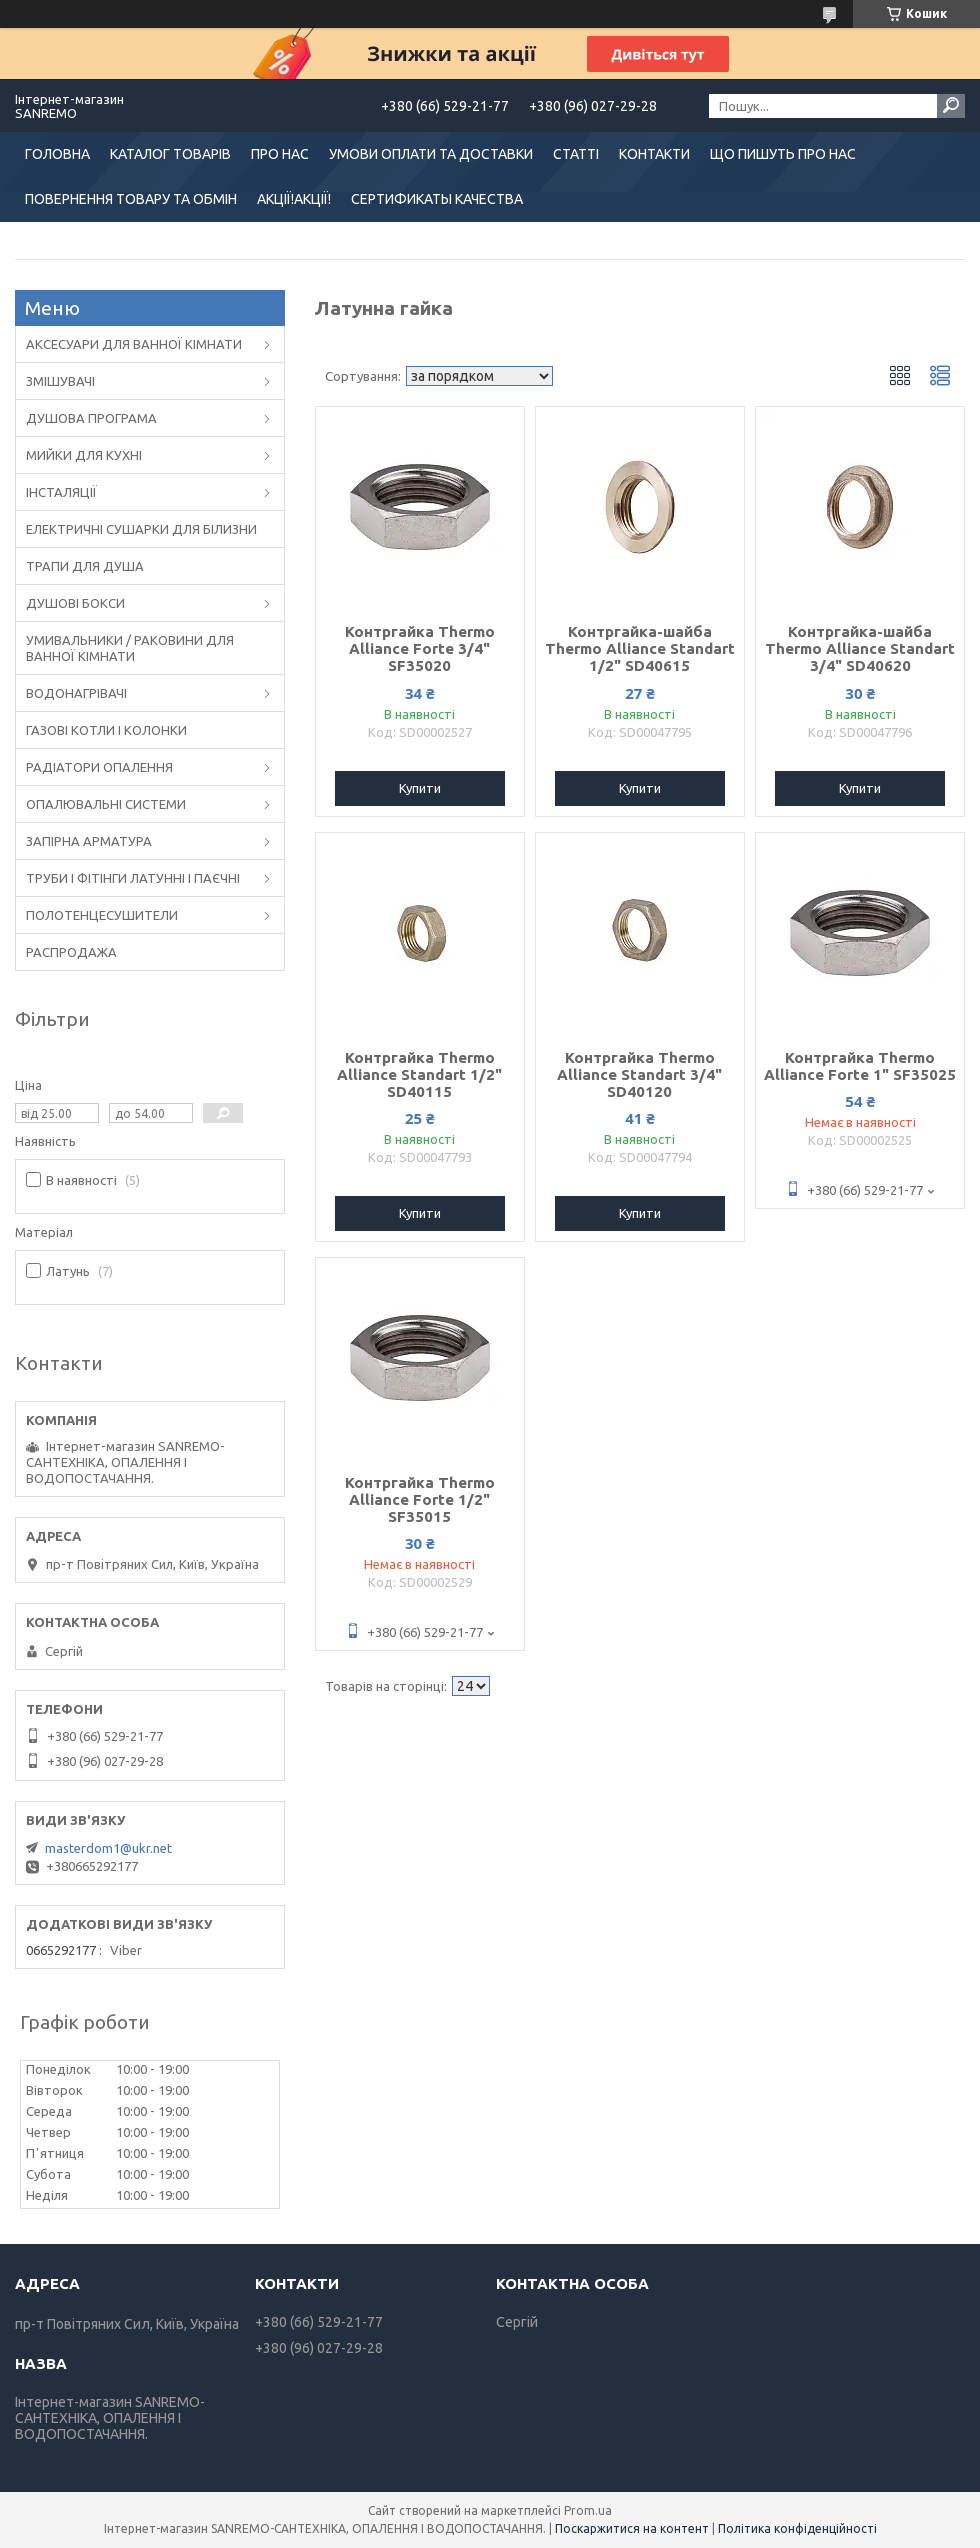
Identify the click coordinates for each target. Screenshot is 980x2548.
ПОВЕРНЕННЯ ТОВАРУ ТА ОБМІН (131, 199)
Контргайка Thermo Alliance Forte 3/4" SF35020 (420, 648)
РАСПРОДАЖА (71, 952)
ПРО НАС (280, 154)
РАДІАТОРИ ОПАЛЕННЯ (99, 767)
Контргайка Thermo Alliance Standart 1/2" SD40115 (419, 1074)
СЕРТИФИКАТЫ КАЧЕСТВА (437, 199)
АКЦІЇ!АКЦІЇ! (294, 199)
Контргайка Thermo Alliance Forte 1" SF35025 (860, 1066)
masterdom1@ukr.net (108, 1848)
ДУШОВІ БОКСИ (75, 603)
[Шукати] (951, 106)
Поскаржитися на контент (632, 2528)
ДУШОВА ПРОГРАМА (91, 418)
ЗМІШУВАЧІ (60, 381)
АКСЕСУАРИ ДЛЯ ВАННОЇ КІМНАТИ (134, 344)
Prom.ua (588, 2510)
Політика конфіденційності (797, 2528)
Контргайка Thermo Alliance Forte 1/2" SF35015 (420, 1499)
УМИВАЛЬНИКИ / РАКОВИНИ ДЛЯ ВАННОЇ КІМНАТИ (130, 648)
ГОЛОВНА (57, 154)
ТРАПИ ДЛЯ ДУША (85, 566)
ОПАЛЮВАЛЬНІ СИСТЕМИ (106, 804)
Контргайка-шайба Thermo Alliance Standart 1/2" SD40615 (640, 648)
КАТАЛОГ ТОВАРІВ (170, 154)
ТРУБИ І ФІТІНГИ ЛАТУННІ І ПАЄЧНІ (133, 878)
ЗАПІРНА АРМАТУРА (89, 841)
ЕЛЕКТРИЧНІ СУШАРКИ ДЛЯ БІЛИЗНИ (141, 529)
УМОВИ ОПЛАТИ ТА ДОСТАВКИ (431, 154)
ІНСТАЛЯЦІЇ (61, 492)
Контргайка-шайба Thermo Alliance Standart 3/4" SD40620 (860, 648)
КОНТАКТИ (654, 154)
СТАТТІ (576, 154)
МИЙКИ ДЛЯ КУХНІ (84, 455)
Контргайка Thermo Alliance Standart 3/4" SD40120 (639, 1074)
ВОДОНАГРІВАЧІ (76, 693)
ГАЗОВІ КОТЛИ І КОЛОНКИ (106, 730)
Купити (420, 788)
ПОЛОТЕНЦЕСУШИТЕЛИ (102, 915)
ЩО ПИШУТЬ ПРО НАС (783, 154)
